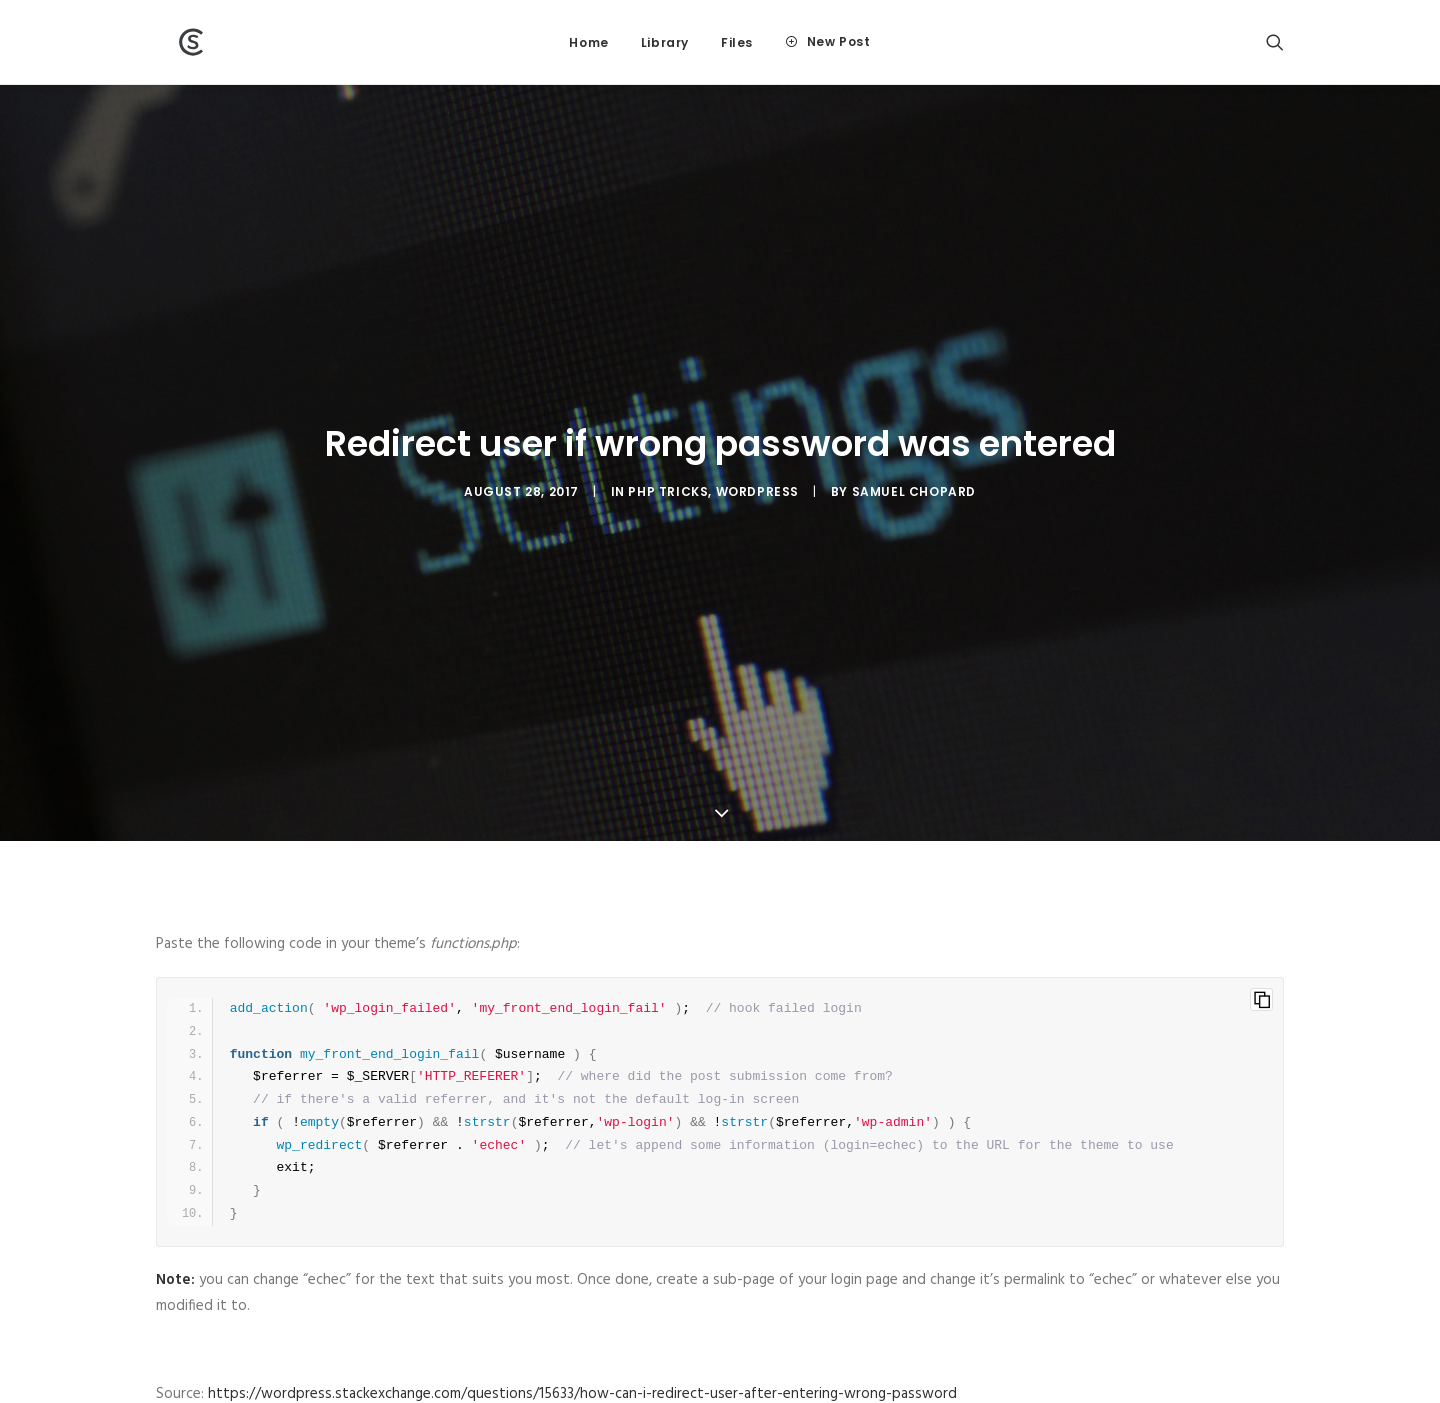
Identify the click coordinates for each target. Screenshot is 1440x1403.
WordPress (757, 434)
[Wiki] (171, 42)
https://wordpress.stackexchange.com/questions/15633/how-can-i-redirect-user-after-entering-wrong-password (582, 1279)
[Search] (1275, 42)
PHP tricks (668, 434)
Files (737, 42)
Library (665, 42)
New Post (839, 41)
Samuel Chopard (914, 434)
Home (588, 42)
